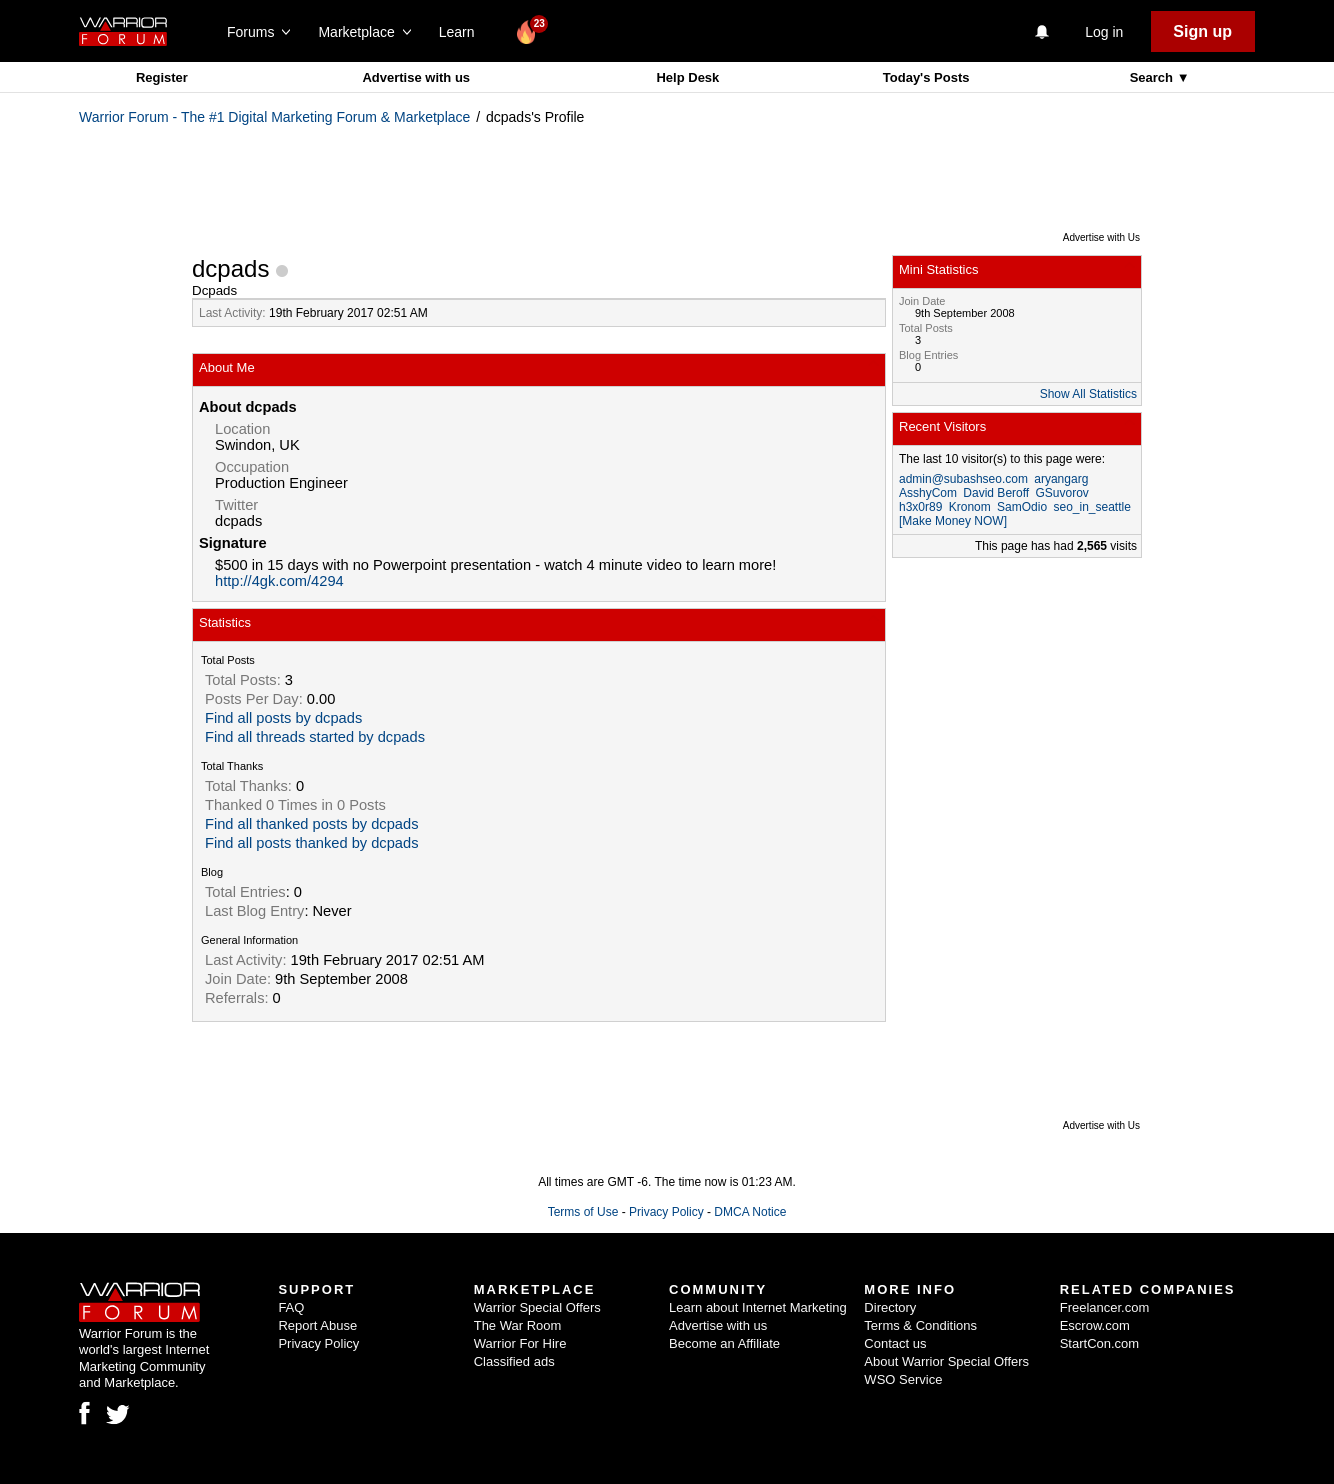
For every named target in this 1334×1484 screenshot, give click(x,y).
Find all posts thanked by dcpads (311, 843)
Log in (1104, 32)
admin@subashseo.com (963, 479)
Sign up (1202, 31)
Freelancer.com (1105, 1307)
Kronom (970, 507)
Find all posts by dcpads (283, 718)
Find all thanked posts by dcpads (311, 824)
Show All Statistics (1088, 394)
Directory (890, 1307)
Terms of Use (583, 1212)
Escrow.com (1095, 1325)
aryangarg (1061, 479)
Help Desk (687, 77)
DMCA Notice (750, 1212)
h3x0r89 (920, 507)
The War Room (518, 1325)
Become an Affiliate (724, 1343)
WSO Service (903, 1379)
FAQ (291, 1307)
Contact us (895, 1343)
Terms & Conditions (920, 1325)
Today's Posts (926, 77)
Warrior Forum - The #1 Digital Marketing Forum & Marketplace (274, 117)
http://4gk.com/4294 (279, 581)
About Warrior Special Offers (946, 1361)
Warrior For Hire (520, 1343)
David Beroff (996, 493)
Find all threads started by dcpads (315, 737)
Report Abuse (317, 1325)
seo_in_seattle (1091, 507)
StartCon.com (1099, 1343)
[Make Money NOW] (953, 521)
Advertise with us (416, 77)
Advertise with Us (1101, 237)
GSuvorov (1062, 493)
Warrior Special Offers (537, 1307)
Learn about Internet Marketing (758, 1307)
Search (1153, 77)
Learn (462, 32)
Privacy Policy (666, 1212)
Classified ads (514, 1361)
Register (162, 77)
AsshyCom (928, 493)
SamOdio (1022, 507)
